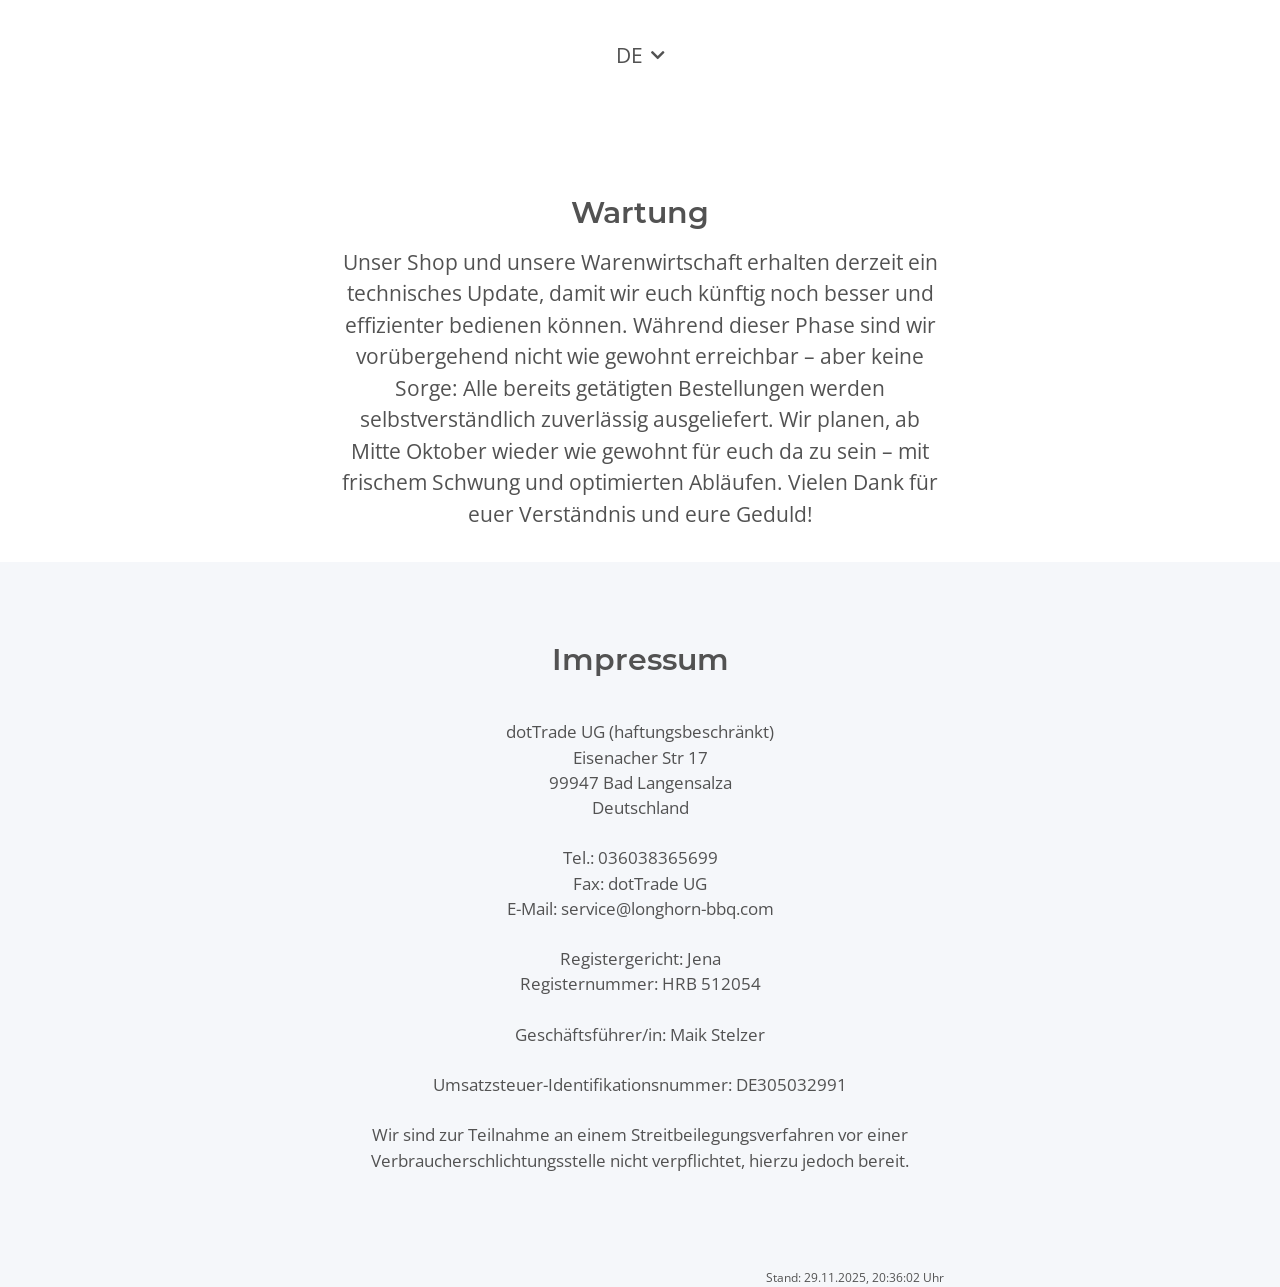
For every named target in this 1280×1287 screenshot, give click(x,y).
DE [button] (629, 55)
